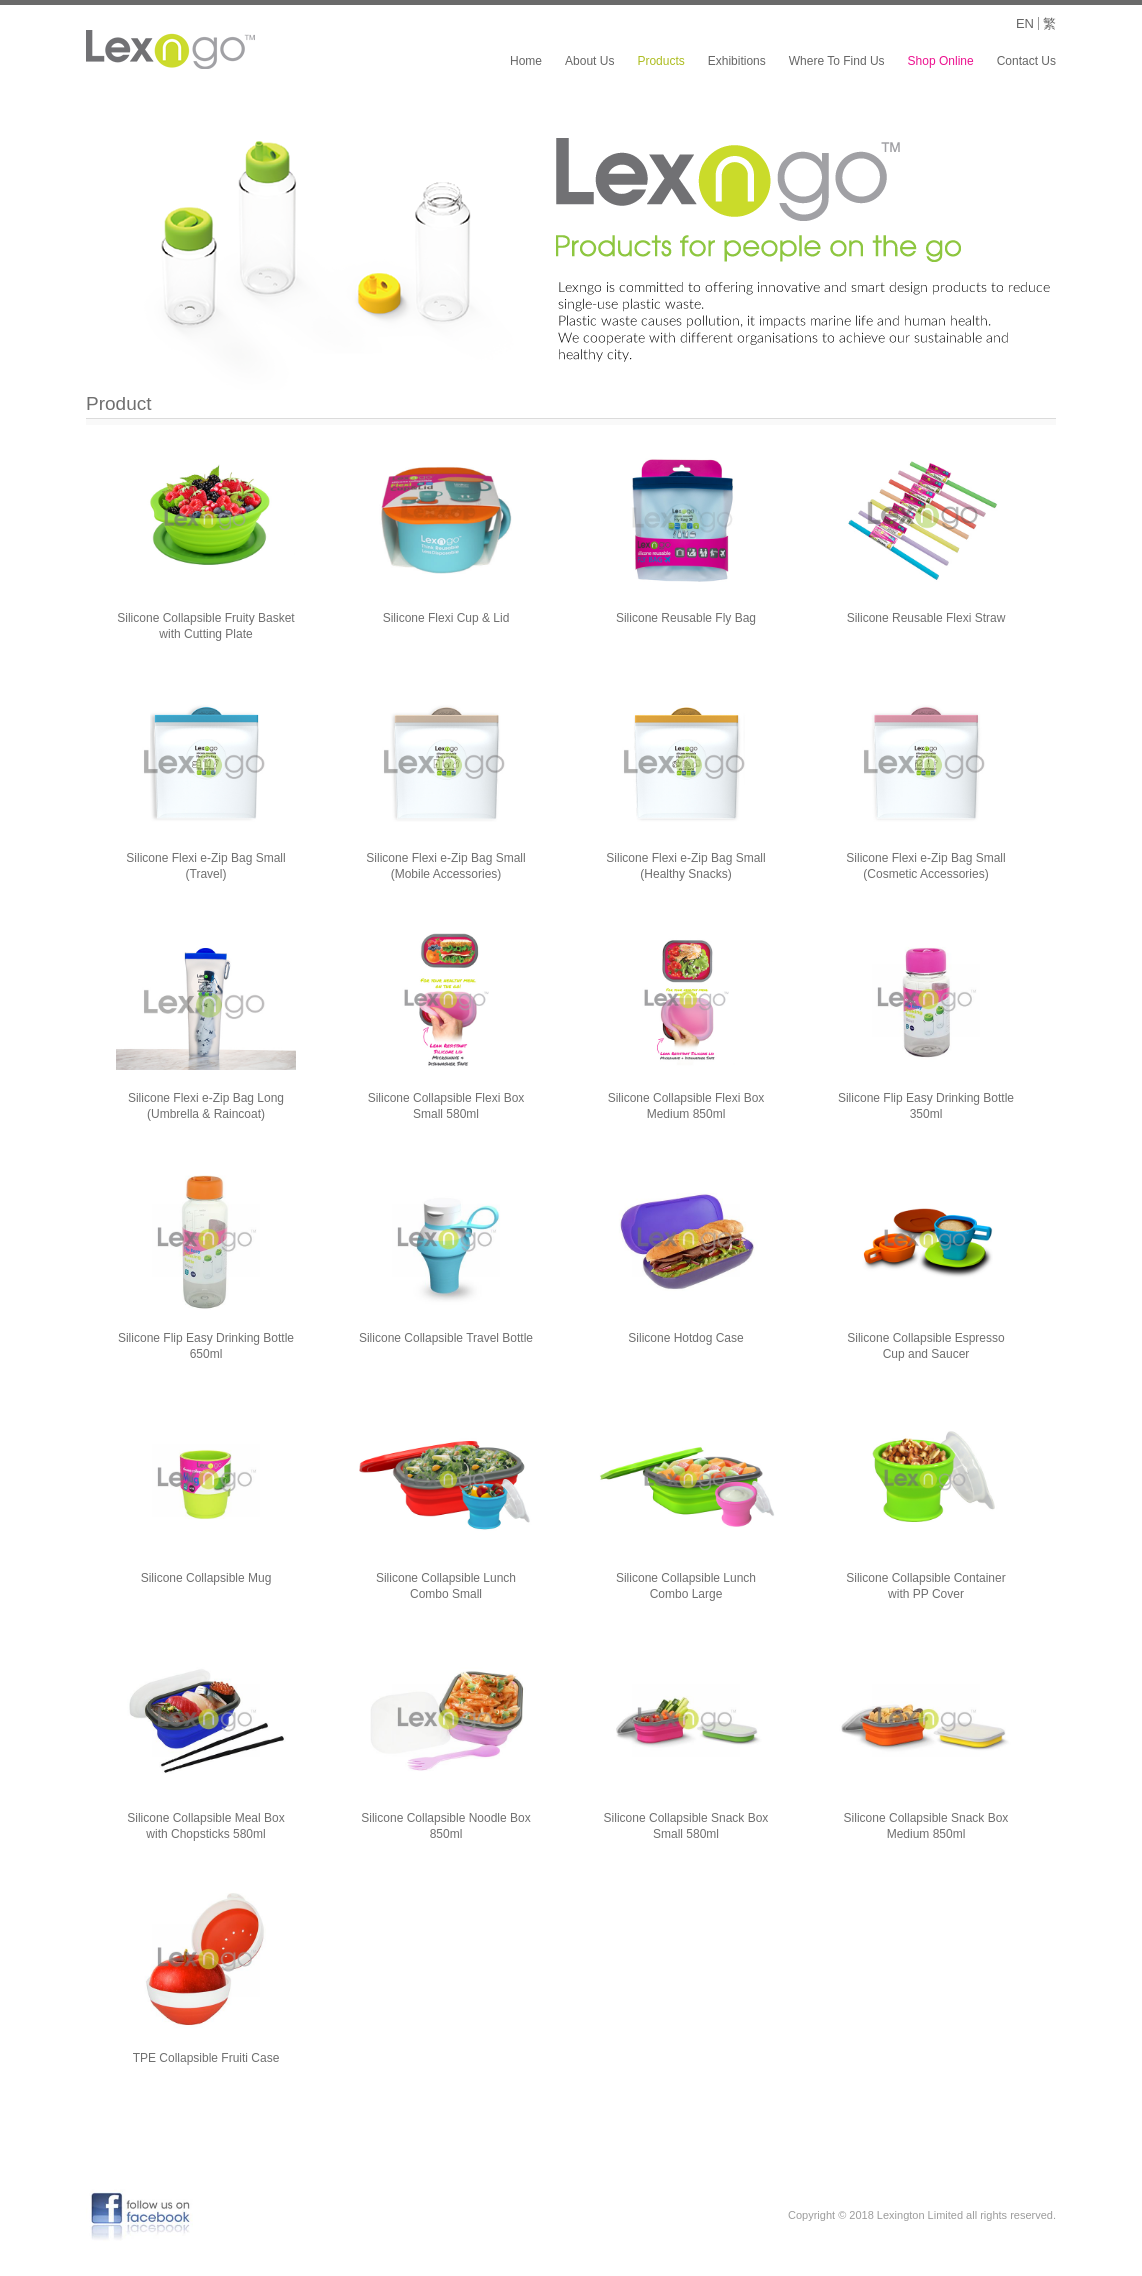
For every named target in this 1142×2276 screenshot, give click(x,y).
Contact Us (1026, 61)
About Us (589, 61)
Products (660, 61)
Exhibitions (737, 61)
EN (1025, 23)
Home (526, 61)
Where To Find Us (837, 61)
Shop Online (941, 61)
